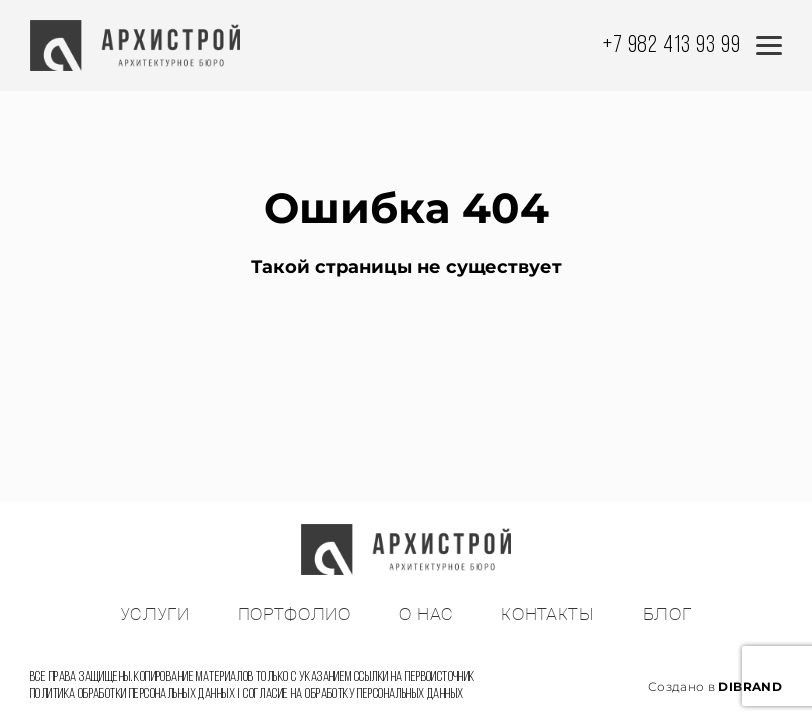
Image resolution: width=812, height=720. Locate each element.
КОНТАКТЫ (547, 615)
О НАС (426, 615)
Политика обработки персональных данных (132, 694)
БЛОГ (667, 615)
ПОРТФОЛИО (294, 615)
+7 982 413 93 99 (672, 46)
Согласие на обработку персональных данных (353, 694)
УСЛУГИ (155, 615)
